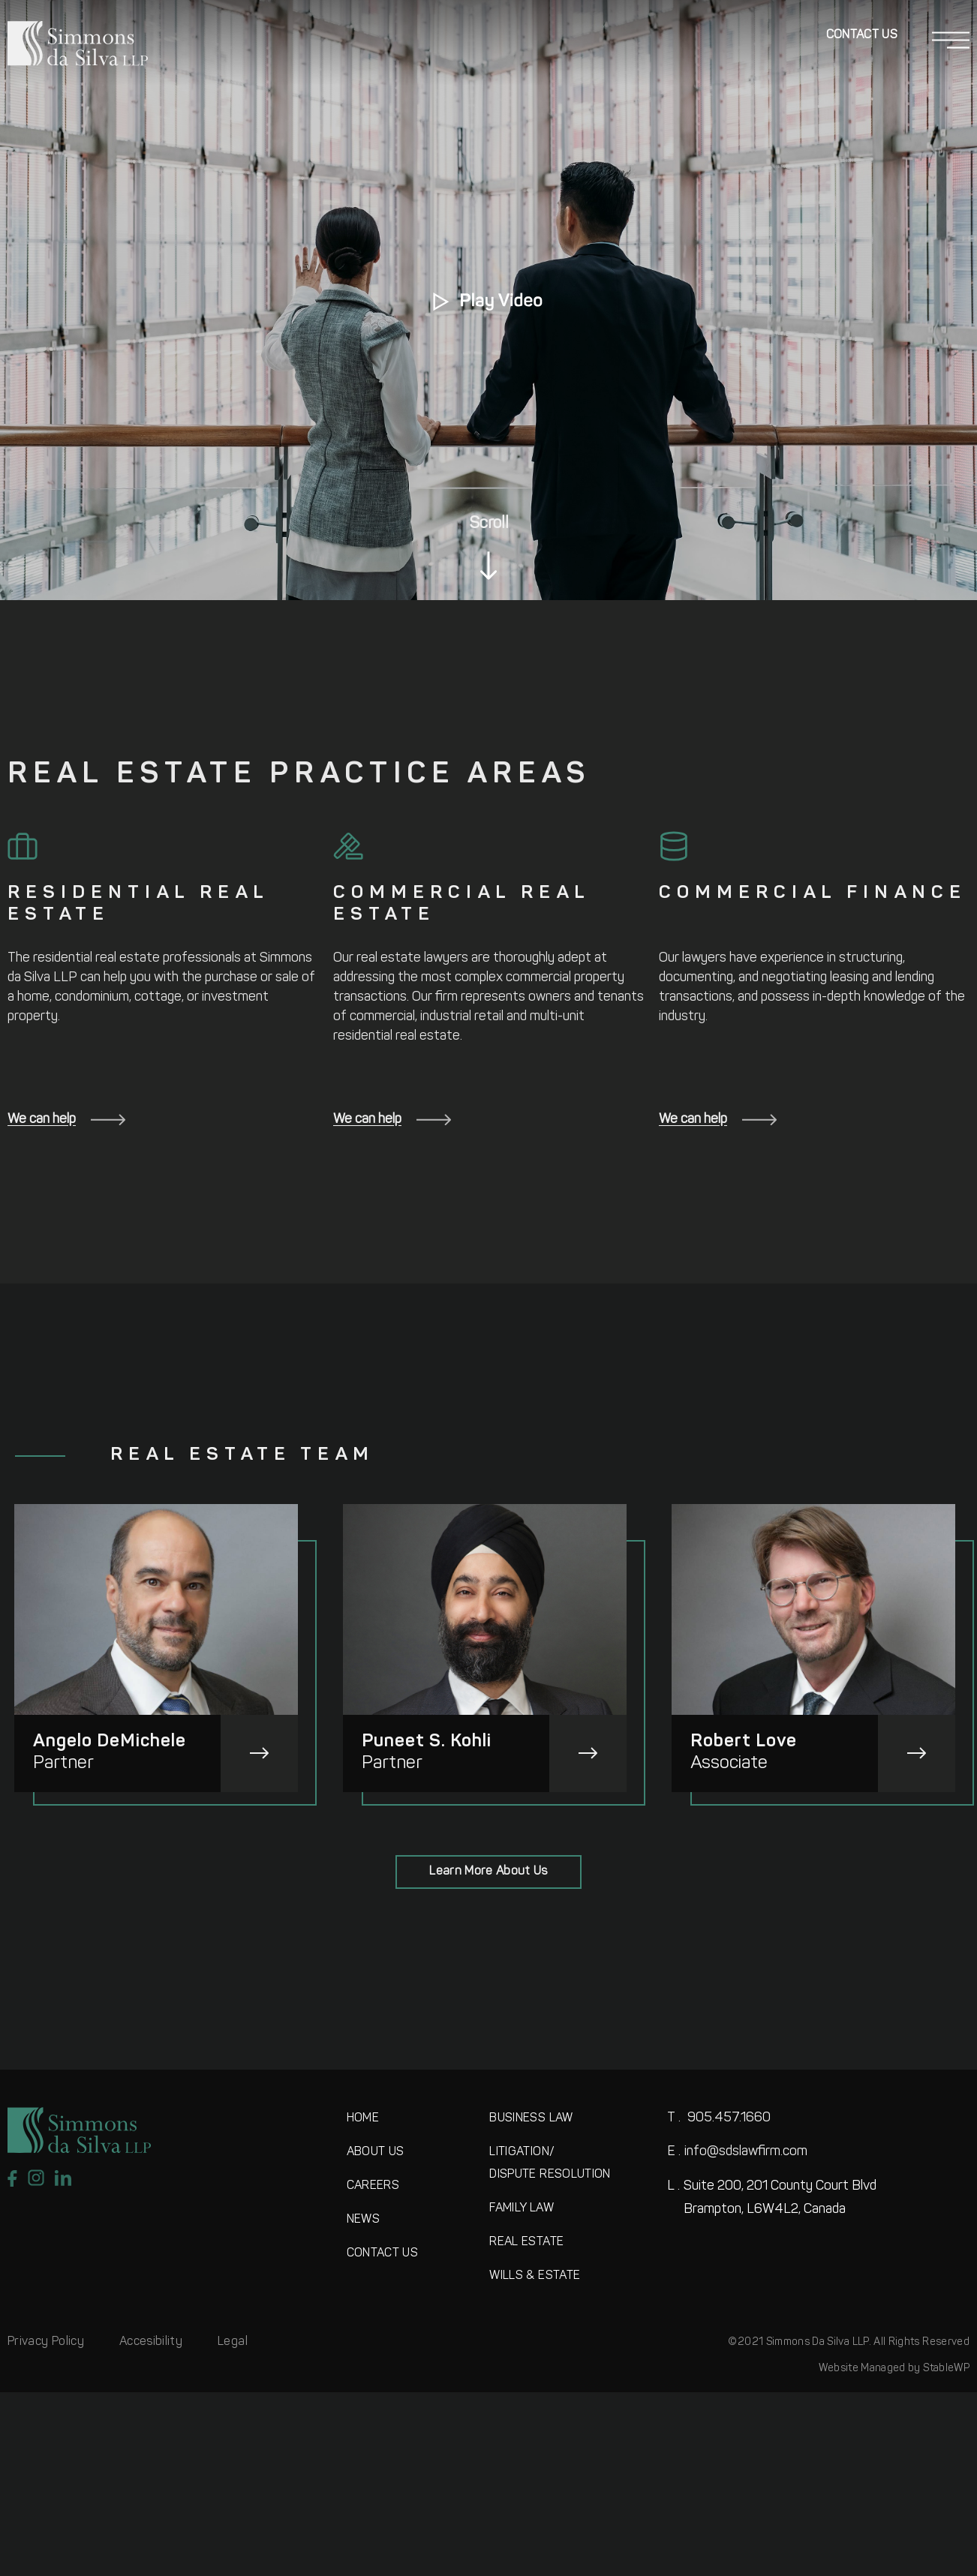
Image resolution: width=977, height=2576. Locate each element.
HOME (363, 2118)
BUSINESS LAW (531, 2118)
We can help (66, 1119)
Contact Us (862, 35)
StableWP (946, 2368)
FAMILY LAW (521, 2208)
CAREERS (373, 2186)
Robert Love (743, 1742)
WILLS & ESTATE (534, 2276)
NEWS (363, 2220)
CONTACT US (383, 2253)
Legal (233, 2342)
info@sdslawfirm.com (737, 2152)
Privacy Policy (46, 2342)
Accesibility (150, 2342)
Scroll (489, 524)
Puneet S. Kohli (427, 1742)
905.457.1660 (719, 2118)
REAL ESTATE (526, 2242)
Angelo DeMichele (109, 1742)
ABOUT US (375, 2152)
